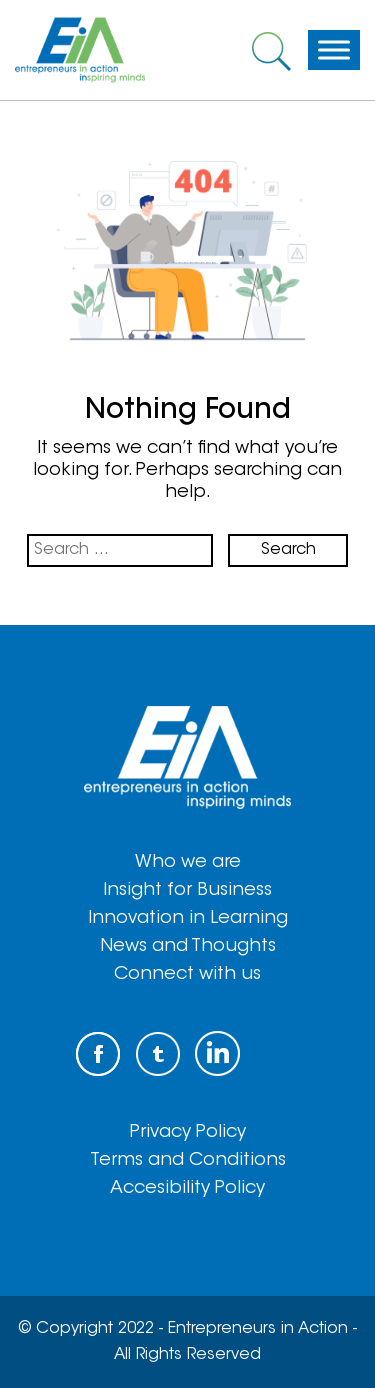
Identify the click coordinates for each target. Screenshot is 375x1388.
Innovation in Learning (188, 919)
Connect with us (187, 975)
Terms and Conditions (188, 1161)
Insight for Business (187, 891)
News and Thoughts (188, 947)
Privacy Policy (188, 1133)
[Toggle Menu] (334, 49)
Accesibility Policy (187, 1189)
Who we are (188, 863)
